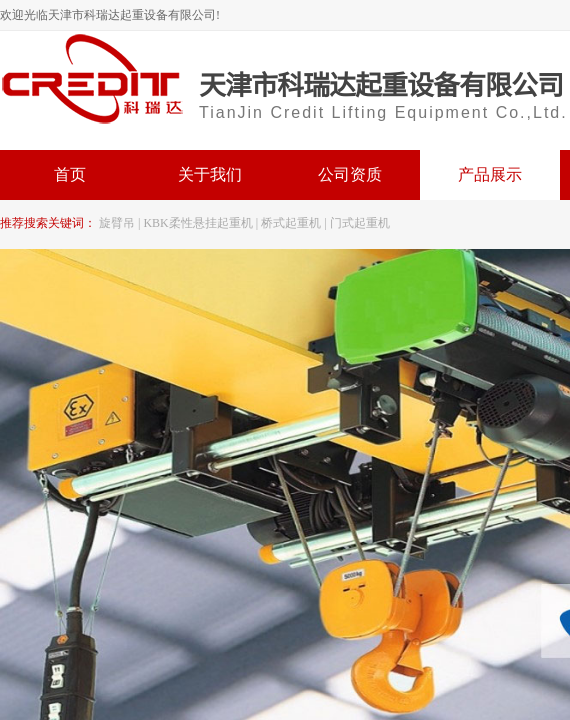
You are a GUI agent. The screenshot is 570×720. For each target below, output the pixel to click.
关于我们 (210, 174)
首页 (70, 174)
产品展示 (490, 174)
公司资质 (350, 174)
